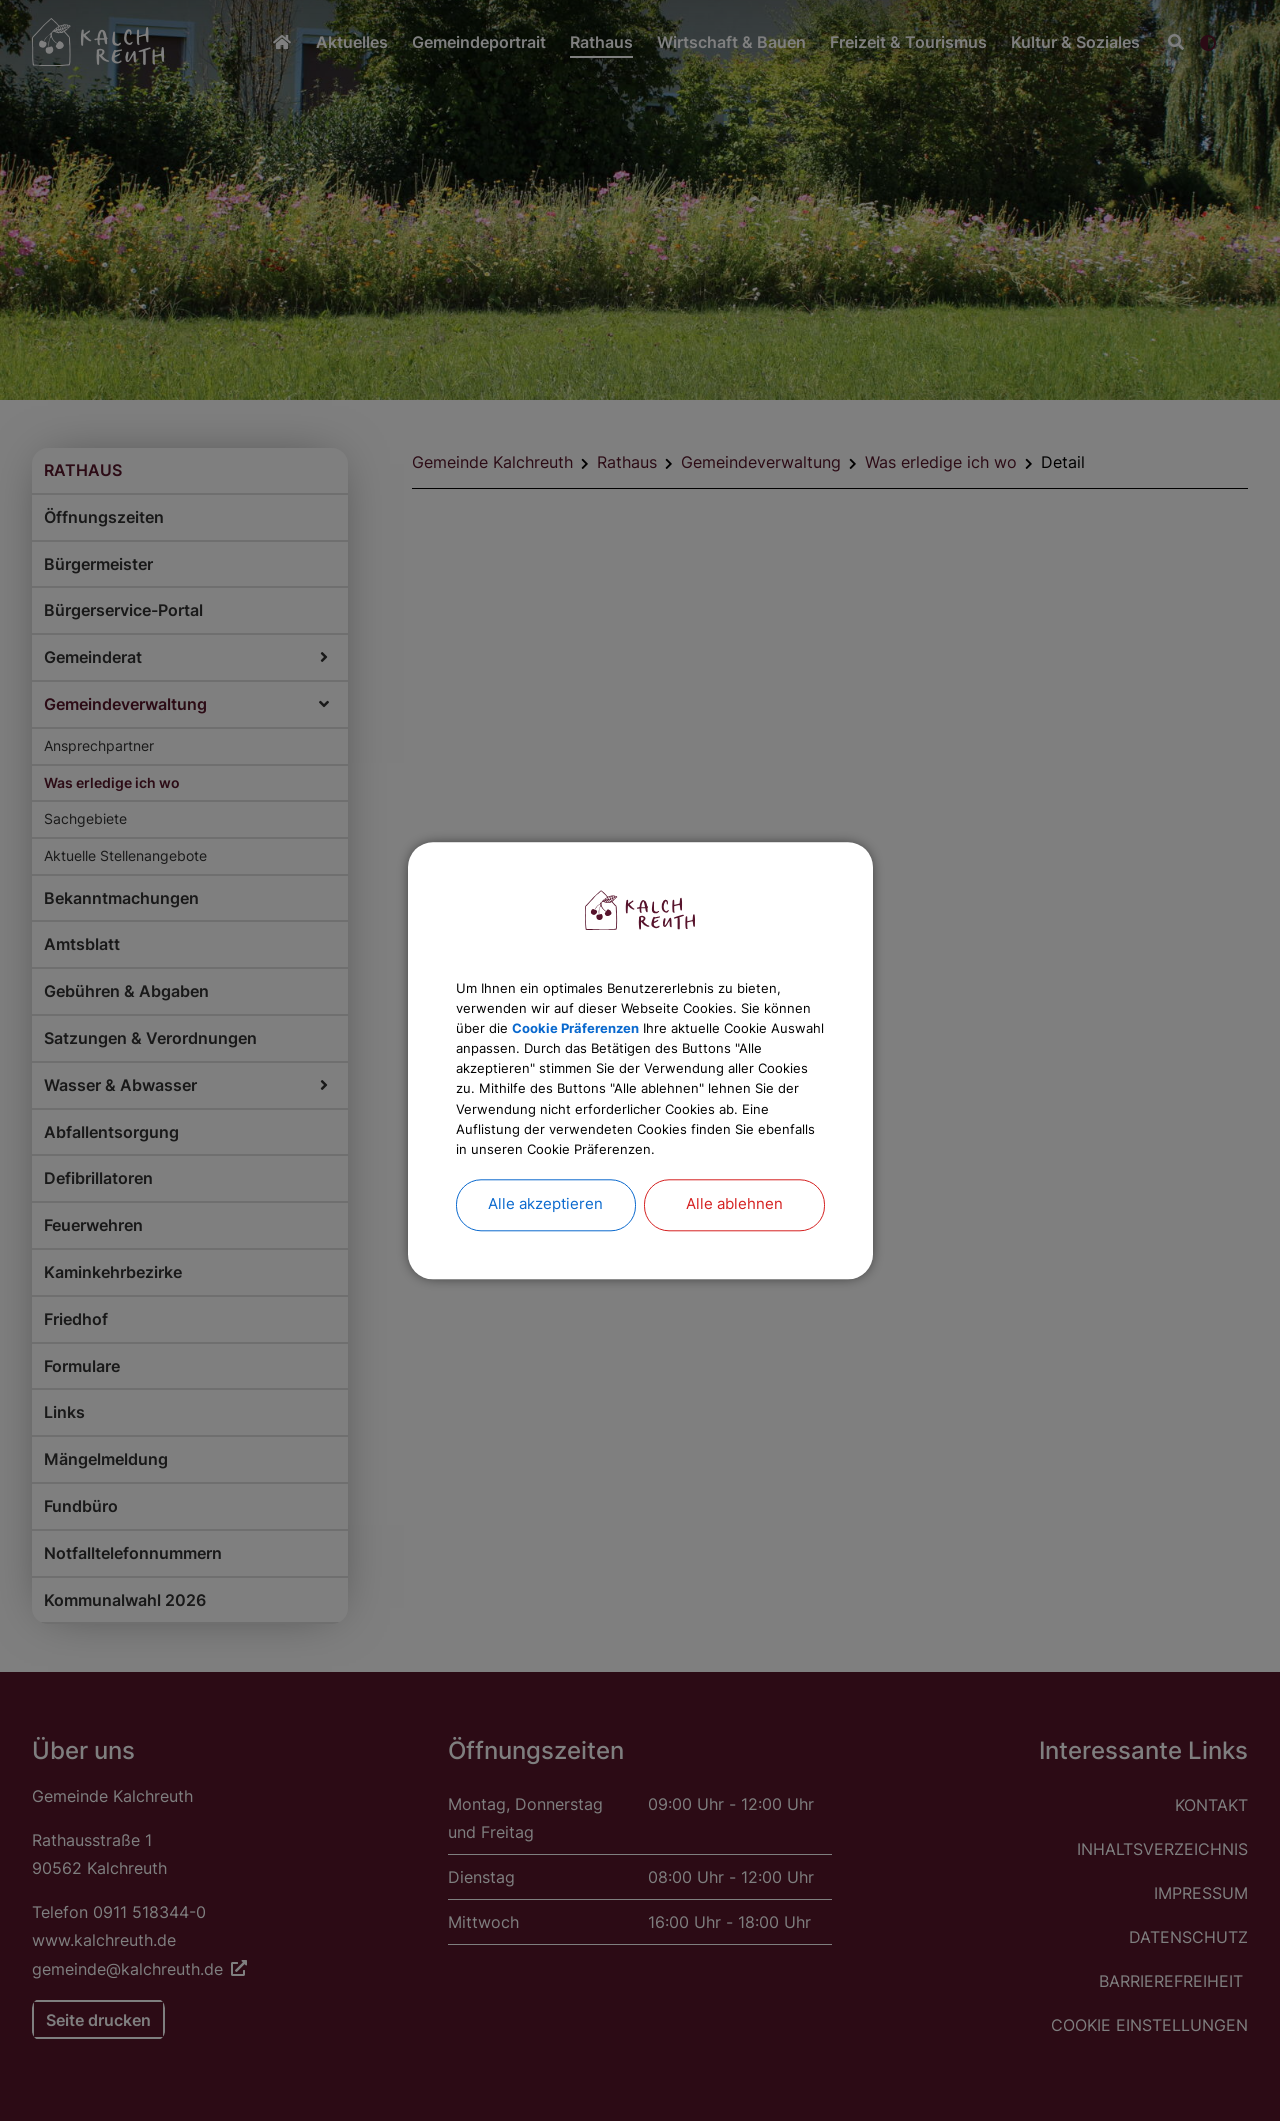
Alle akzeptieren (546, 1246)
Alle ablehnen (734, 1246)
